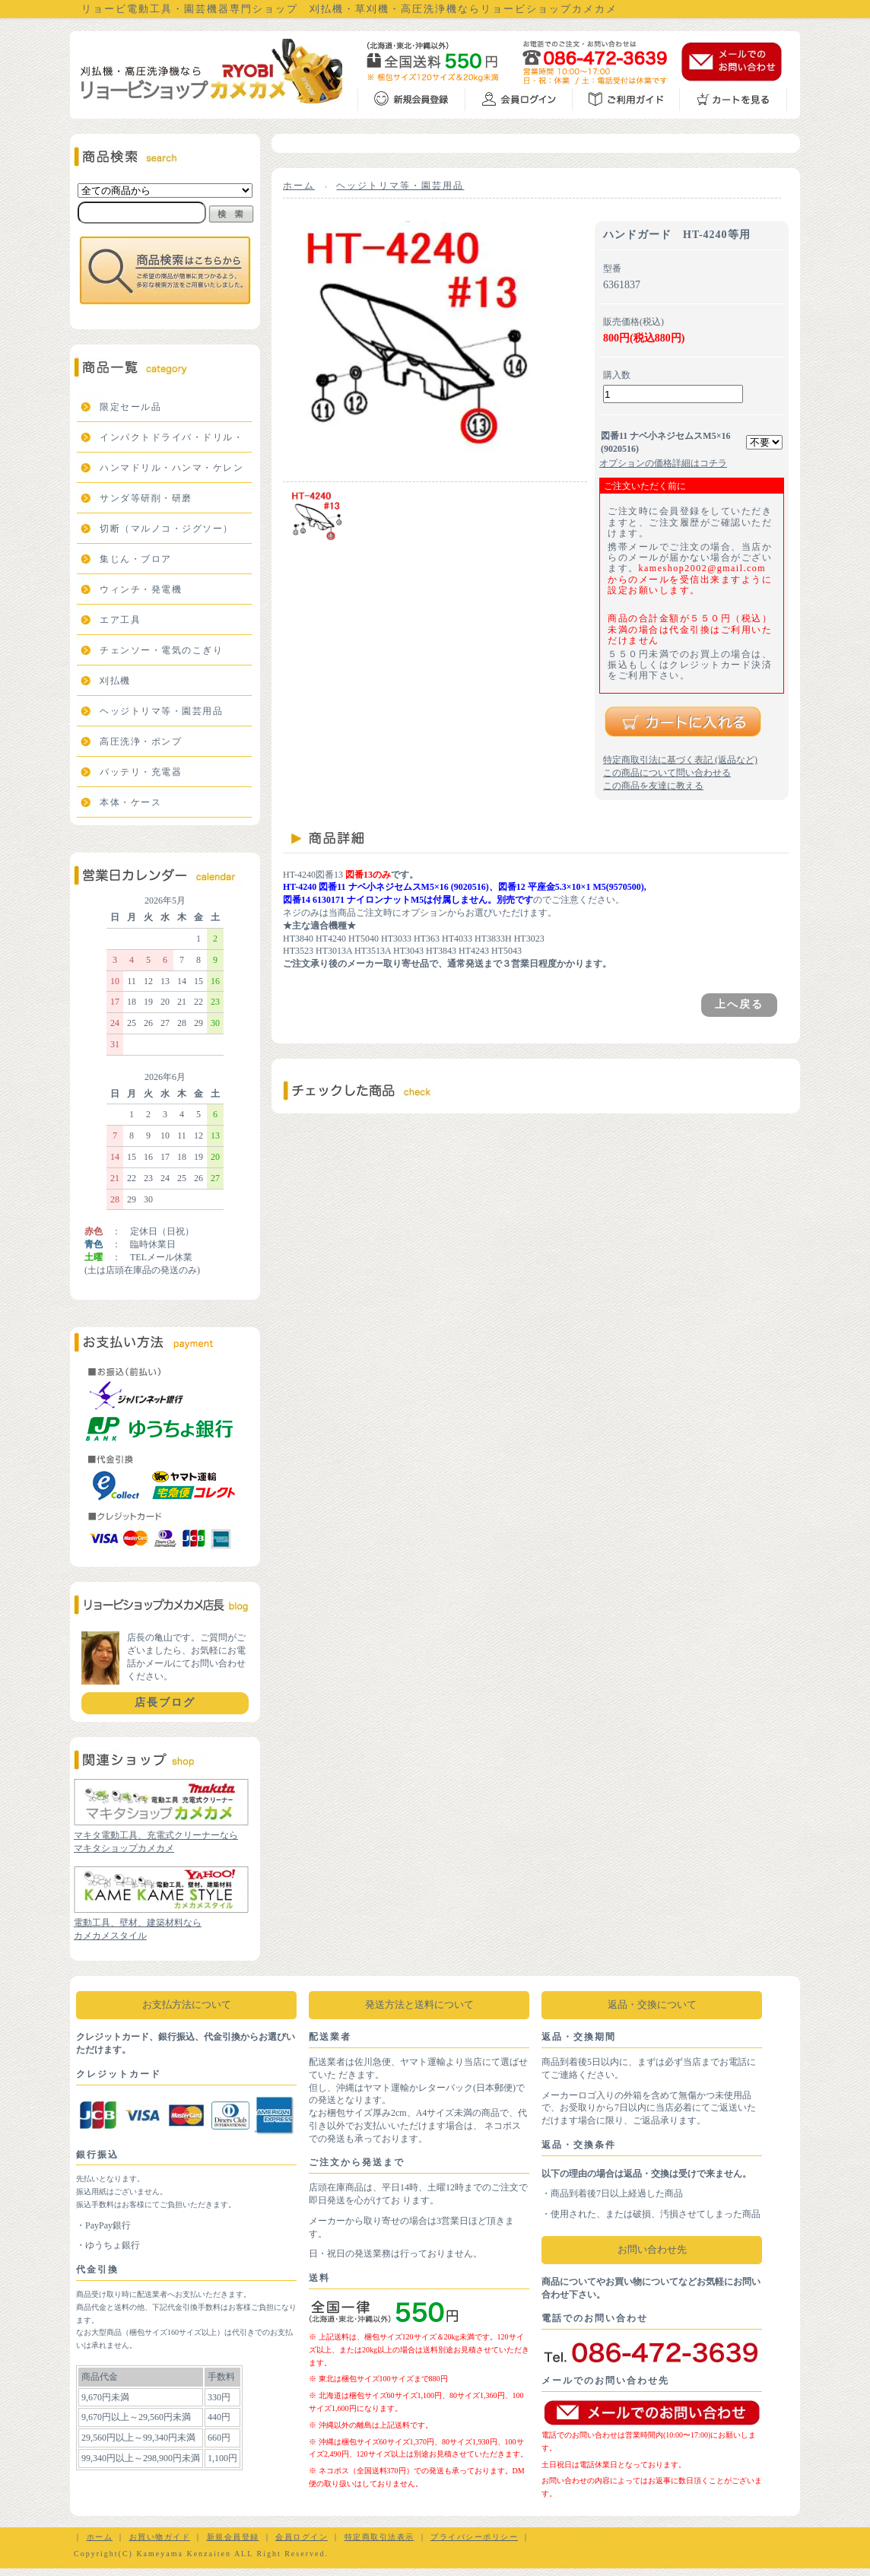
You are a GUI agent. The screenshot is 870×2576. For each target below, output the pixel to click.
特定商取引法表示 (379, 2537)
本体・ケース (130, 802)
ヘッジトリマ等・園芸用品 (161, 711)
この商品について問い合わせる (667, 772)
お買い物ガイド (160, 2537)
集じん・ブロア (136, 559)
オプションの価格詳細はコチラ (663, 463)
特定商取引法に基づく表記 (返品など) (680, 759)
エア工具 (120, 620)
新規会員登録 (233, 2537)
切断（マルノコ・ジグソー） (166, 528)
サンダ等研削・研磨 (146, 498)
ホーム (299, 185)
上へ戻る (739, 1004)
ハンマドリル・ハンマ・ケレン (171, 467)
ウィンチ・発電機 (141, 589)
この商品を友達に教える (653, 785)
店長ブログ (165, 1702)
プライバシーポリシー (474, 2537)
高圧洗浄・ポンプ (141, 741)
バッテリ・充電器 (141, 772)
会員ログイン (301, 2537)
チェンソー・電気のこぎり (161, 650)
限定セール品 (130, 407)
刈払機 (115, 680)
